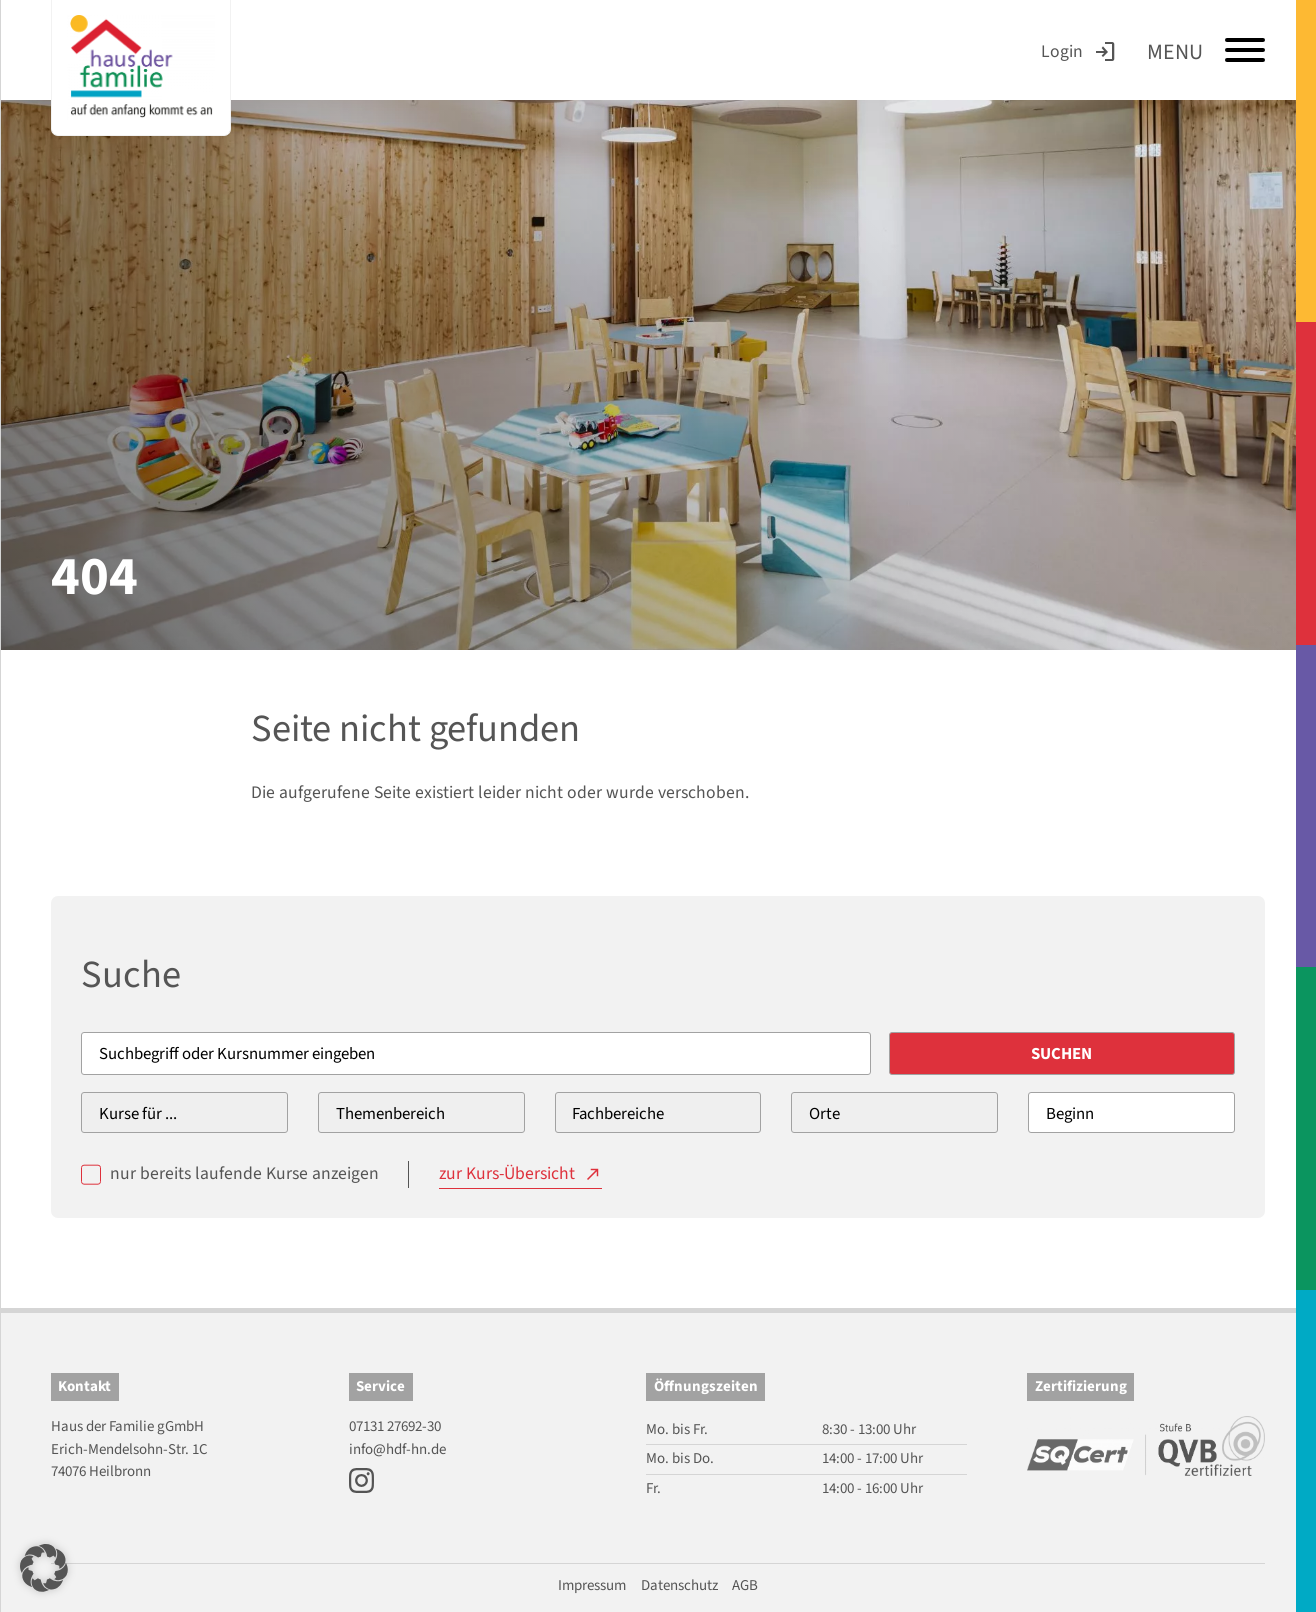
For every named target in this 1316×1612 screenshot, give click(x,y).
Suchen (1061, 1054)
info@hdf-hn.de (397, 1449)
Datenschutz (679, 1585)
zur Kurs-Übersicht (507, 1173)
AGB (745, 1585)
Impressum (592, 1585)
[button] (44, 1568)
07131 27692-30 (395, 1426)
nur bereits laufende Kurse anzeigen (244, 1173)
